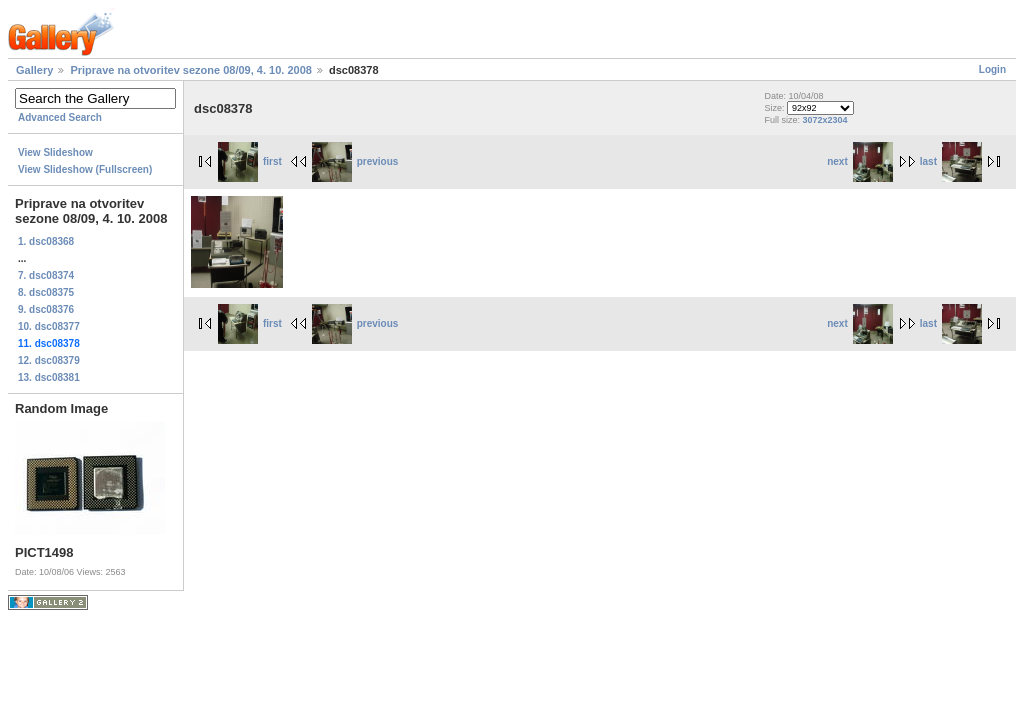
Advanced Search (60, 117)
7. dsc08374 (46, 275)
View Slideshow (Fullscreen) (85, 169)
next (860, 161)
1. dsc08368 (46, 241)
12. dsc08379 (49, 360)
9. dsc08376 (46, 309)
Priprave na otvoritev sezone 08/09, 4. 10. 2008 (191, 70)
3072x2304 (824, 120)
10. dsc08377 (49, 326)
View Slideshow (55, 152)
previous (355, 161)
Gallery (34, 70)
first (250, 161)
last (951, 161)
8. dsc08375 (46, 292)
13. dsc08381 (49, 377)
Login (992, 69)
